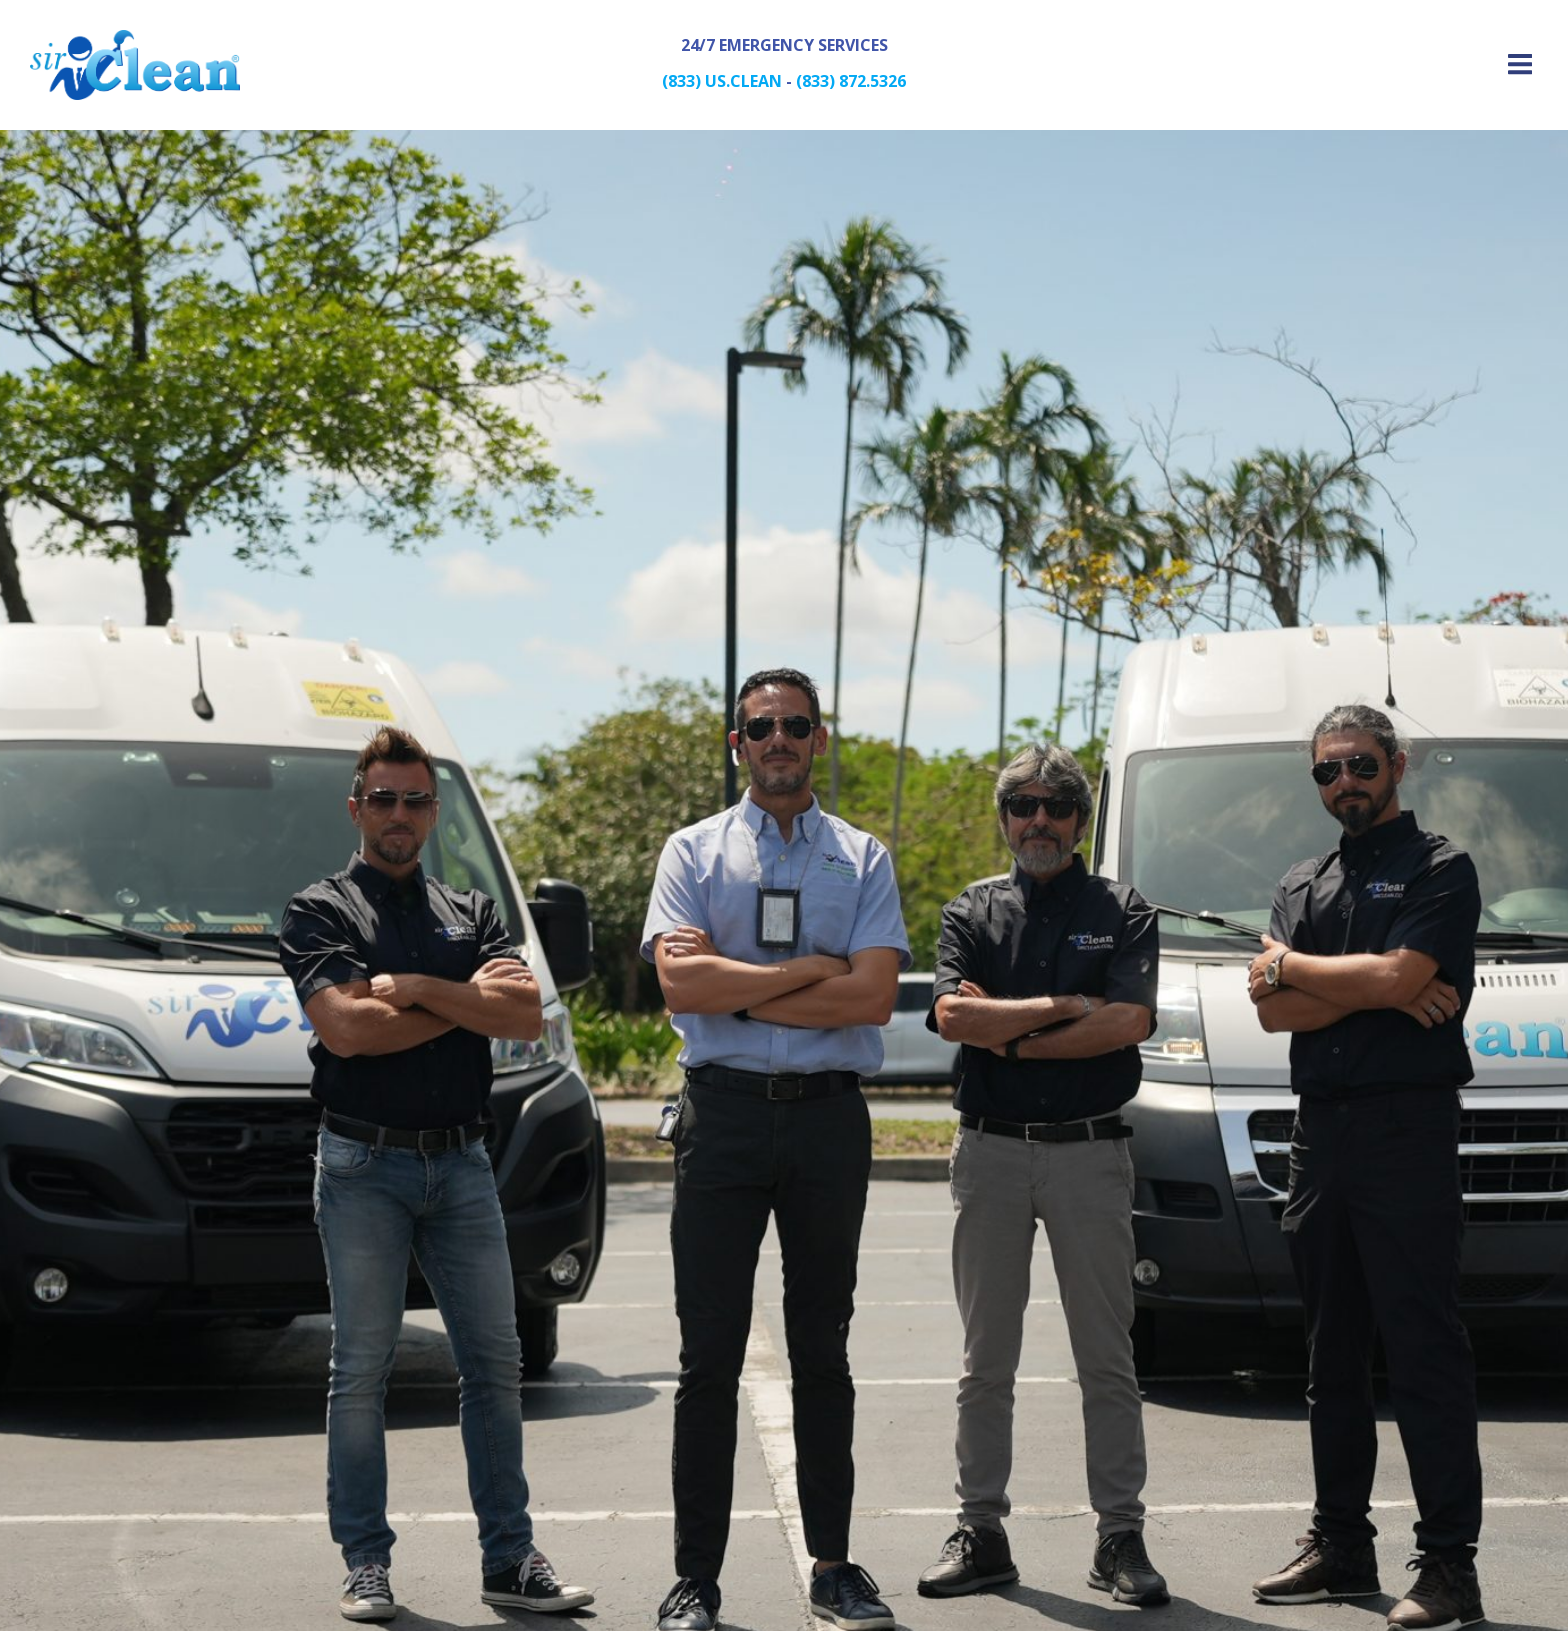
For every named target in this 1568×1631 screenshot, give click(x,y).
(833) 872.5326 (851, 81)
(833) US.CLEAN (722, 81)
